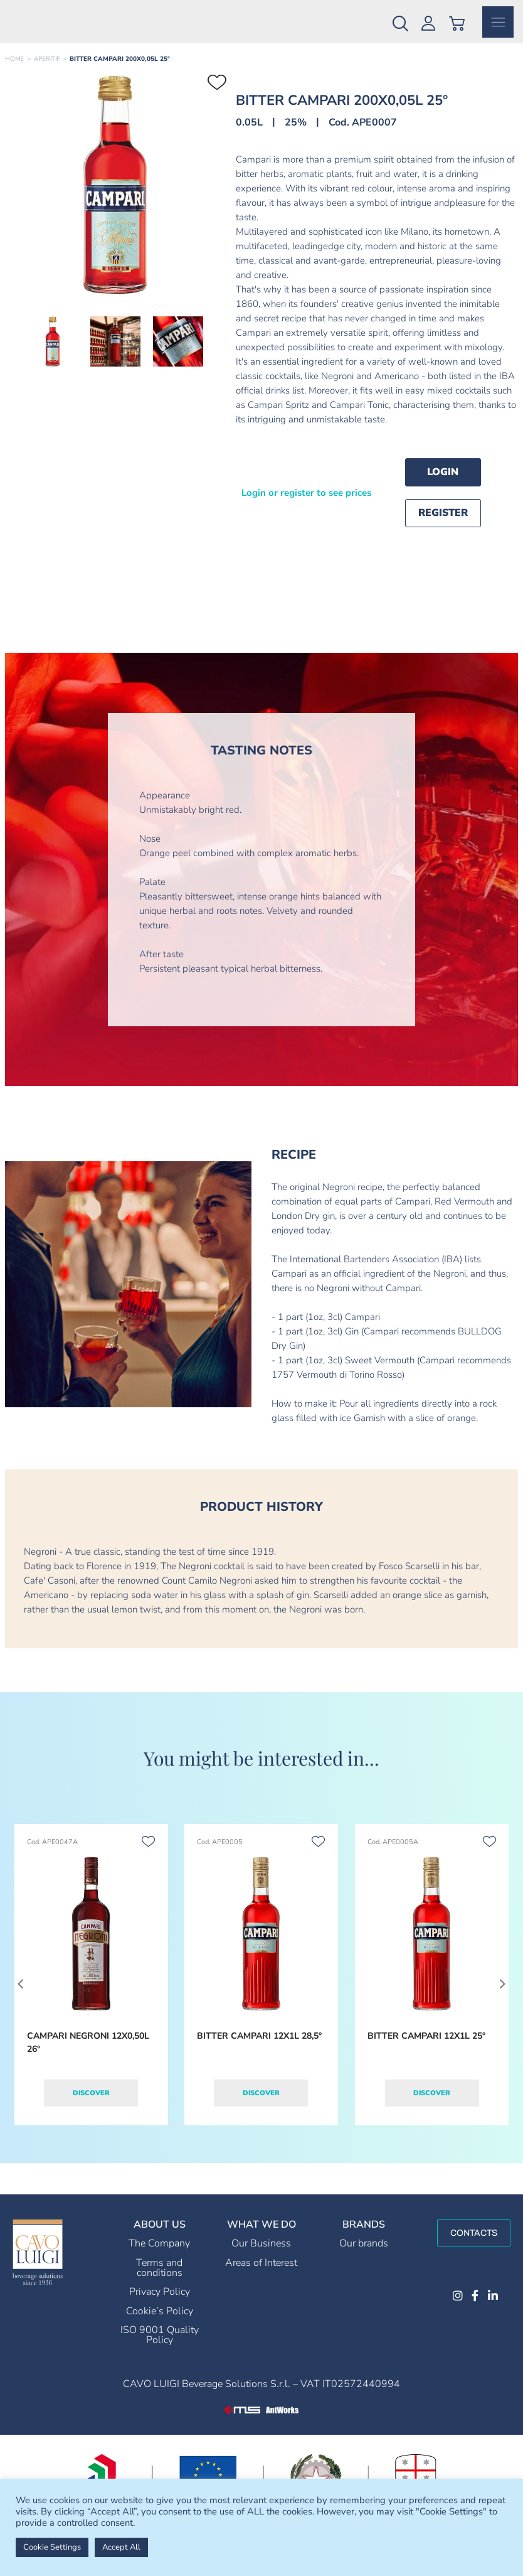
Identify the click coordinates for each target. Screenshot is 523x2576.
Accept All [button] (121, 2547)
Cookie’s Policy (159, 2322)
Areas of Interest (261, 2274)
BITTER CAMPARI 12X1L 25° (426, 2047)
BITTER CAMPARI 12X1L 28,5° (259, 2047)
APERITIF (47, 70)
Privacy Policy (159, 2303)
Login (442, 483)
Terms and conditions (159, 2279)
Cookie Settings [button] (52, 2547)
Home (14, 70)
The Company (159, 2255)
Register (443, 524)
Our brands (363, 2255)
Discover (91, 2104)
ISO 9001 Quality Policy (159, 2346)
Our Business (261, 2255)
